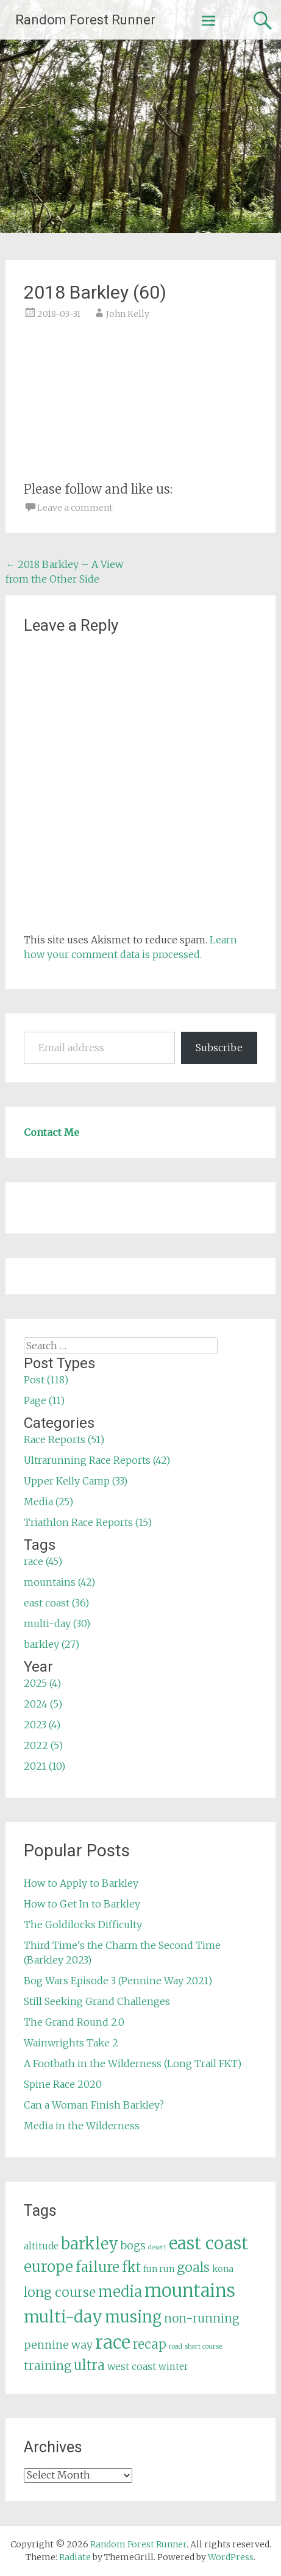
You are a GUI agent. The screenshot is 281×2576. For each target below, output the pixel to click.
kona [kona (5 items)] (222, 2268)
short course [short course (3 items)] (203, 2347)
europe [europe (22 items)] (48, 2266)
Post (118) (46, 1380)
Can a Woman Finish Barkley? (94, 2105)
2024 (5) (43, 1704)
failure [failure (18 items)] (97, 2267)
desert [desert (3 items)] (157, 2247)
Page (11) (44, 1400)
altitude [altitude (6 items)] (41, 2246)
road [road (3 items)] (175, 2347)
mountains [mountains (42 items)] (189, 2291)
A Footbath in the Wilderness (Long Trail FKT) (132, 2063)
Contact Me (51, 1132)
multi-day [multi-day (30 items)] (63, 2317)
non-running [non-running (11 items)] (202, 2318)
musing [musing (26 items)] (133, 2317)
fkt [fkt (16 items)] (131, 2267)
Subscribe (219, 1047)
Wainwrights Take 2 (71, 2043)
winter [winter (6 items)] (173, 2366)
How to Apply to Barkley (81, 1883)
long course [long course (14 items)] (60, 2292)
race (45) (43, 1561)
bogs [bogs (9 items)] (133, 2245)
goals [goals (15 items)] (193, 2267)
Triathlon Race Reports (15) (88, 1522)
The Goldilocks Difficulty (83, 1924)
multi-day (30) (57, 1623)
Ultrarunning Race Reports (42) (97, 1460)
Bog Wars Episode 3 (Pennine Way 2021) (118, 1981)
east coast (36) (56, 1603)
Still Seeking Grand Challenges (97, 2001)
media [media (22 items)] (120, 2291)
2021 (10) (44, 1766)
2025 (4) (42, 1683)
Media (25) (48, 1502)
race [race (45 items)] (112, 2342)
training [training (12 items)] (47, 2365)
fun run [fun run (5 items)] (158, 2268)
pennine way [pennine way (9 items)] (58, 2345)
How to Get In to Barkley (82, 1904)
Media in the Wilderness (82, 2126)
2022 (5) (43, 1745)
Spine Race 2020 (63, 2084)
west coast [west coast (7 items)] (131, 2366)
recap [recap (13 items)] (149, 2344)
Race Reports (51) (64, 1439)
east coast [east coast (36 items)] (208, 2243)
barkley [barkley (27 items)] (89, 2244)
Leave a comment (75, 507)
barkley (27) (51, 1644)
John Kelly (127, 313)
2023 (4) (42, 1725)
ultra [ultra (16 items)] (89, 2365)
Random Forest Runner (85, 19)
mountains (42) (59, 1582)
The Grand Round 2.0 (74, 2022)
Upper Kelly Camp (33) (75, 1481)
